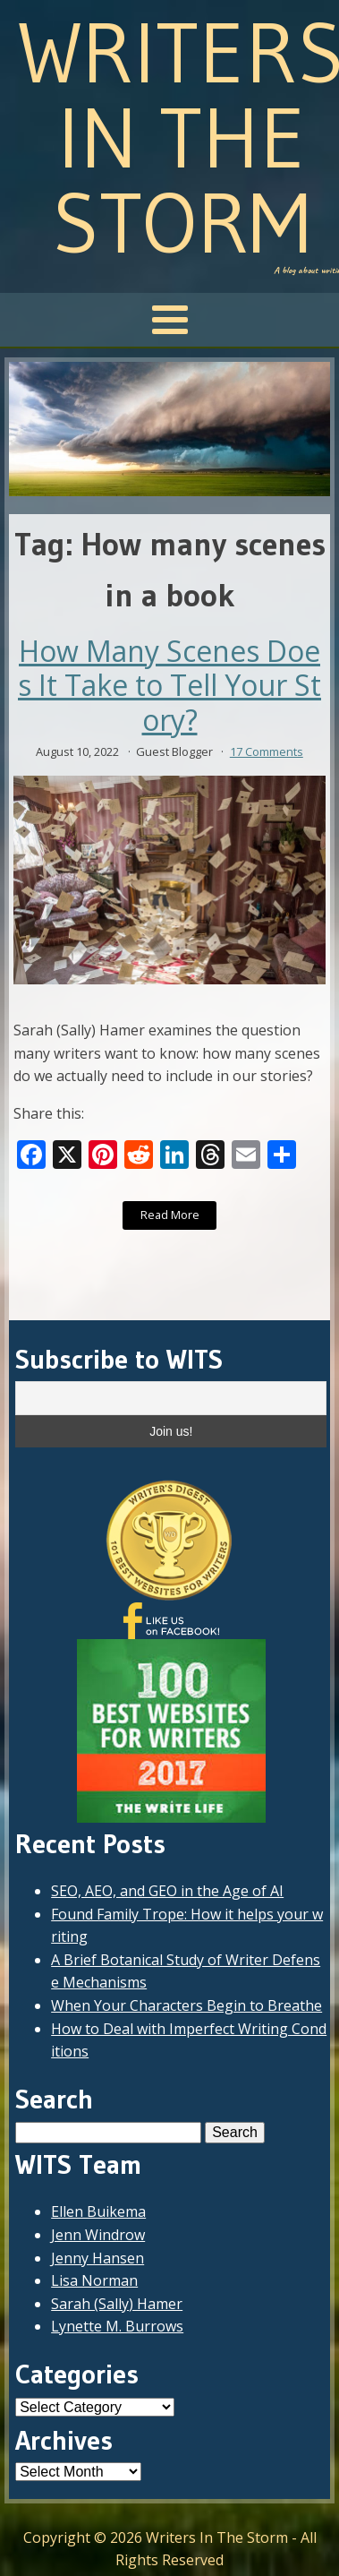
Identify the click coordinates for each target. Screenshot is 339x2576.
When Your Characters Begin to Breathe (186, 2005)
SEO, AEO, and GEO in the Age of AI (167, 1891)
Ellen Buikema (98, 2211)
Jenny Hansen (97, 2258)
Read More (169, 1214)
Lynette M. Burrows (117, 2326)
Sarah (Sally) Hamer (116, 2304)
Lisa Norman (94, 2280)
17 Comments (266, 751)
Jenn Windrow (98, 2235)
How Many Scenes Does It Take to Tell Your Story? (169, 685)
